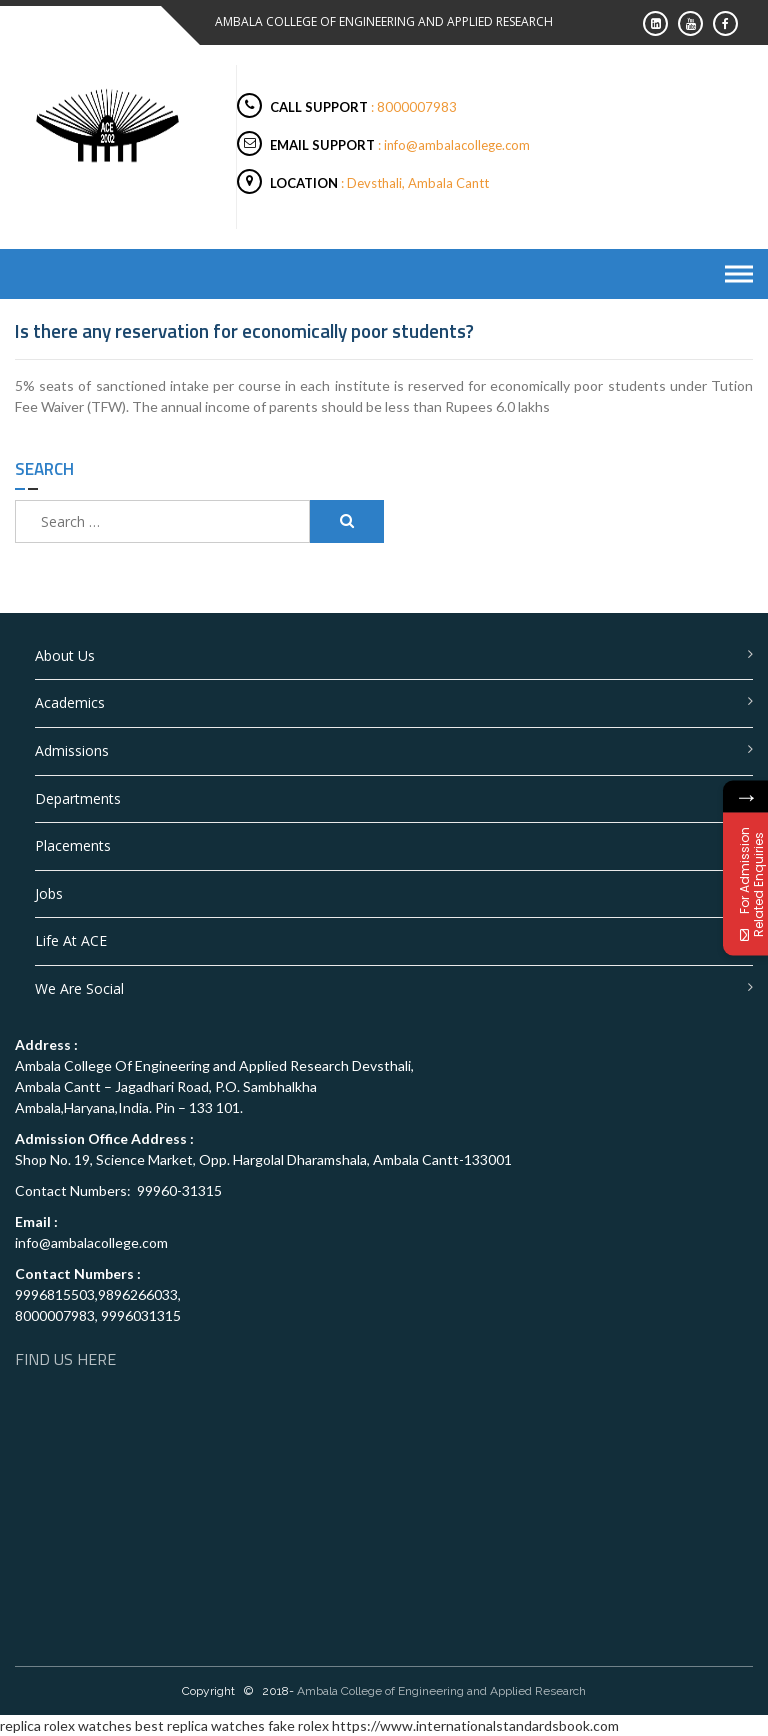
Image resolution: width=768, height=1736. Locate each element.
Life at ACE (71, 940)
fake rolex (298, 1725)
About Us (65, 655)
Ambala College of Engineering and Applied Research (441, 1691)
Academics (70, 702)
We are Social (79, 988)
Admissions (72, 750)
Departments (78, 798)
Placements (73, 845)
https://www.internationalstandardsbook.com (475, 1725)
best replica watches (200, 1725)
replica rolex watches (66, 1725)
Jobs (49, 893)
